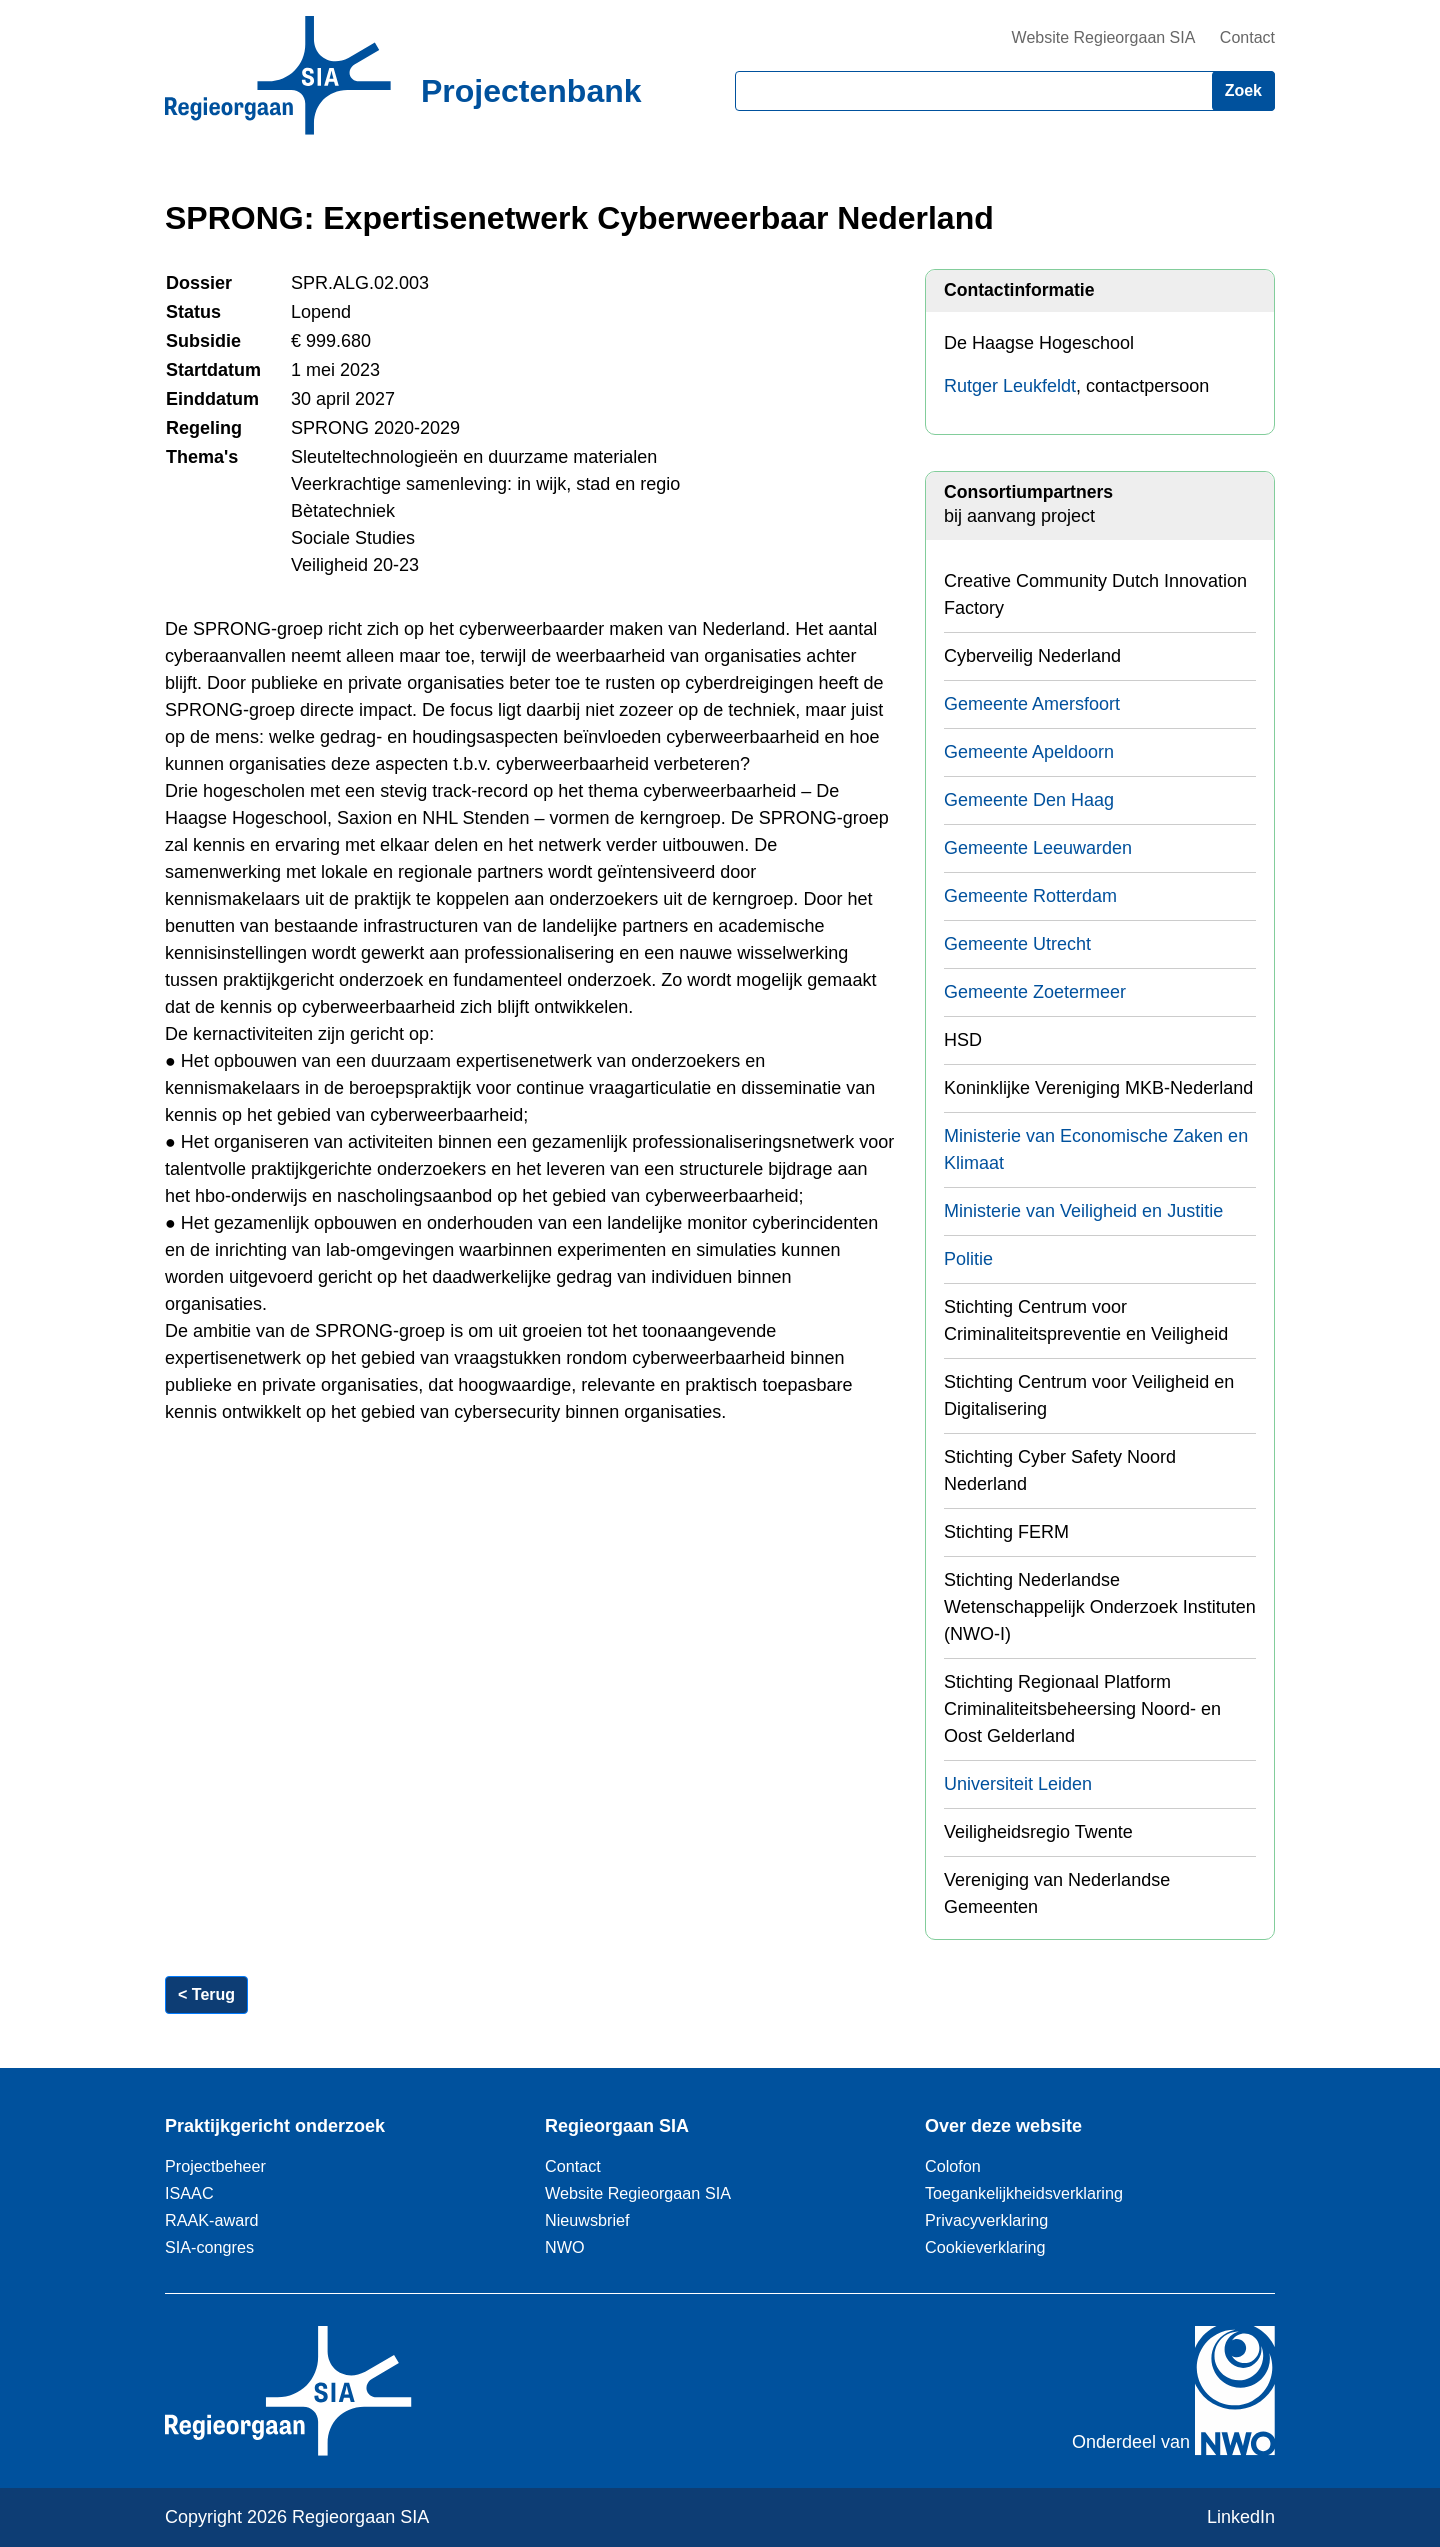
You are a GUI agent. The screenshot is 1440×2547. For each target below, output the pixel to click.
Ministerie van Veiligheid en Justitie (1083, 1211)
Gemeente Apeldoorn (1029, 752)
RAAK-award (212, 2220)
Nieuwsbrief (587, 2220)
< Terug (206, 1994)
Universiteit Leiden (1018, 1784)
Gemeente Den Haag (1029, 800)
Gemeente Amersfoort (1032, 704)
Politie (968, 1259)
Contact (1247, 37)
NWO (565, 2247)
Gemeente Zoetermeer (1035, 992)
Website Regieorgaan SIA (1104, 37)
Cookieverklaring (985, 2247)
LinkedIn (1241, 2517)
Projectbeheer (215, 2166)
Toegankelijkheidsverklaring (1024, 2193)
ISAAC (189, 2193)
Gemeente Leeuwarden (1038, 848)
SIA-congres (209, 2247)
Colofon (953, 2166)
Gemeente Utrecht (1017, 944)
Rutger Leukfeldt (1010, 386)
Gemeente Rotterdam (1030, 896)
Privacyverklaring (986, 2220)
